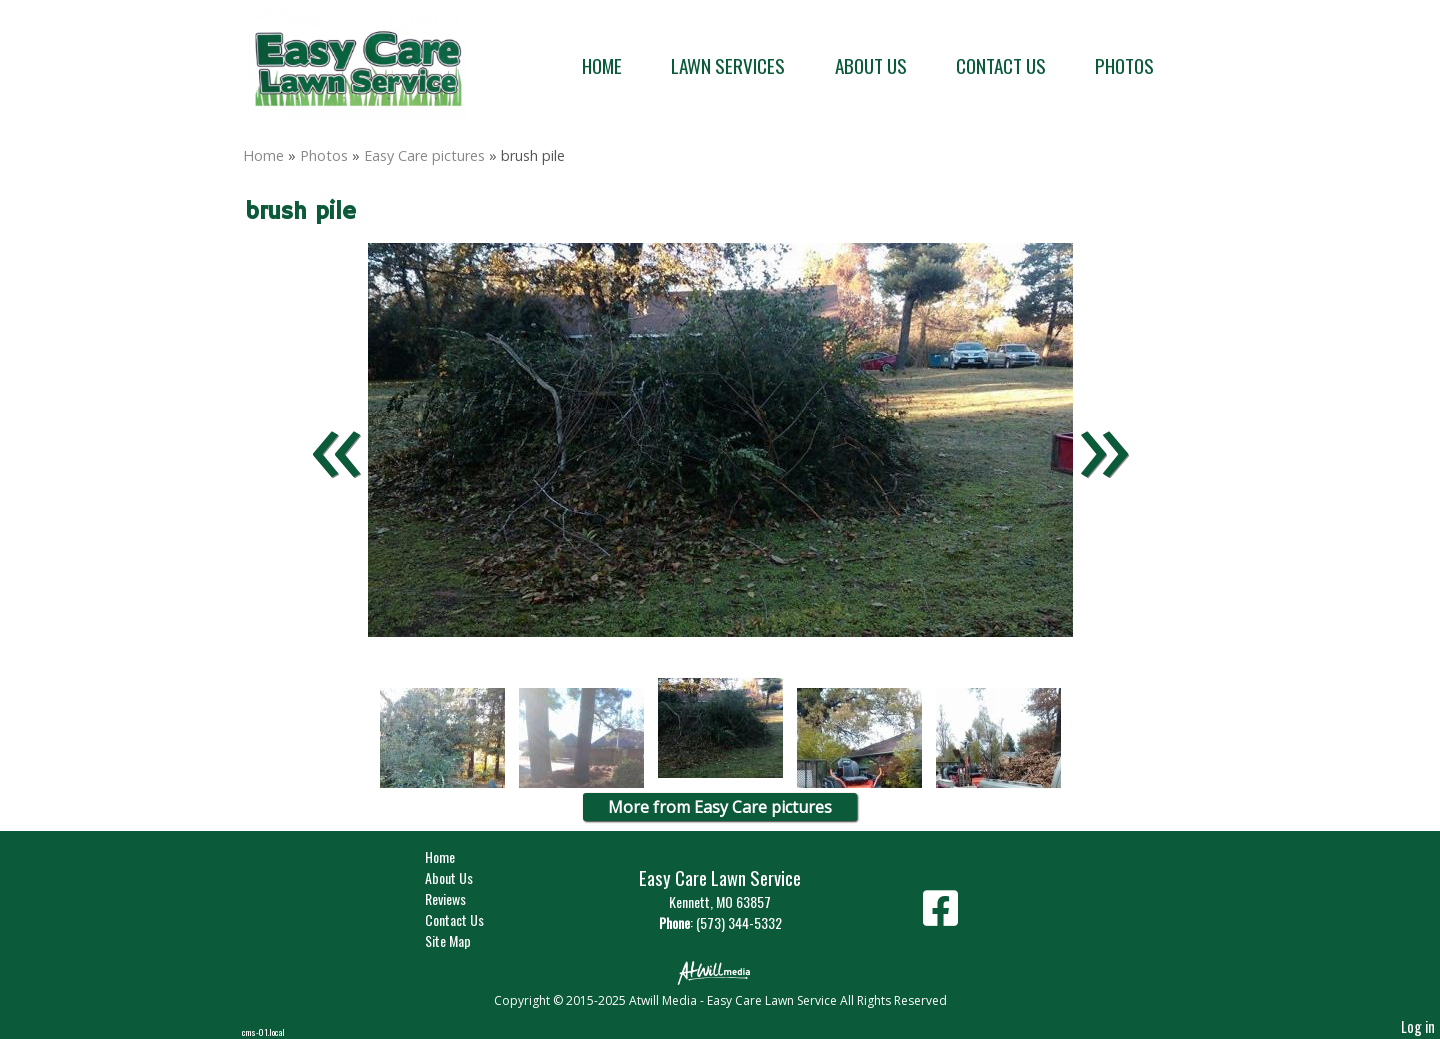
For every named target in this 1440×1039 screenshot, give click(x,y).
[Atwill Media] (720, 971)
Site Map (463, 940)
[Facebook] (940, 915)
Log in (1418, 1026)
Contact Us (1001, 65)
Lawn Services (728, 65)
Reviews (460, 898)
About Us (871, 65)
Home (602, 65)
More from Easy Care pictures (720, 807)
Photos (1124, 65)
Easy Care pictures (424, 155)
